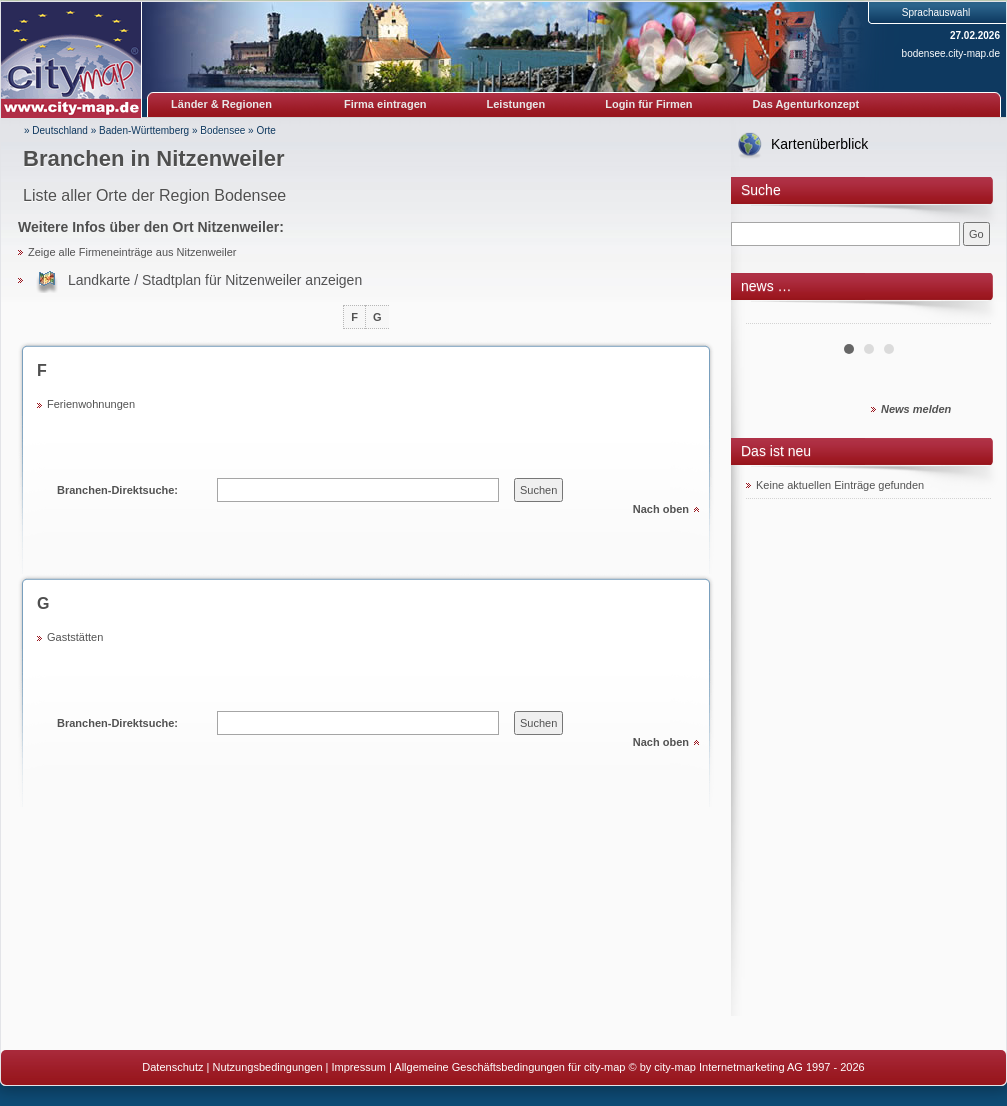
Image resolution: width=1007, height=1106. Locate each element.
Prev (772, 316)
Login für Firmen (648, 104)
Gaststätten (75, 637)
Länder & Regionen (221, 104)
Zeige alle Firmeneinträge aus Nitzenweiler (132, 252)
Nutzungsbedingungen (267, 1067)
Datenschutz (172, 1067)
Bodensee (222, 130)
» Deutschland (56, 130)
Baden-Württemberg (144, 130)
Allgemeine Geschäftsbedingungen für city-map (509, 1067)
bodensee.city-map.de (951, 53)
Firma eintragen (385, 104)
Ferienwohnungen (91, 404)
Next (965, 316)
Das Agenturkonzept (806, 104)
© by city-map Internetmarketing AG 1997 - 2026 (747, 1067)
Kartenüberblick (819, 144)
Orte (265, 130)
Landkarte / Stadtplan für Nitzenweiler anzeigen (215, 280)
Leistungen (516, 104)
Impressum (359, 1067)
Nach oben (661, 509)
